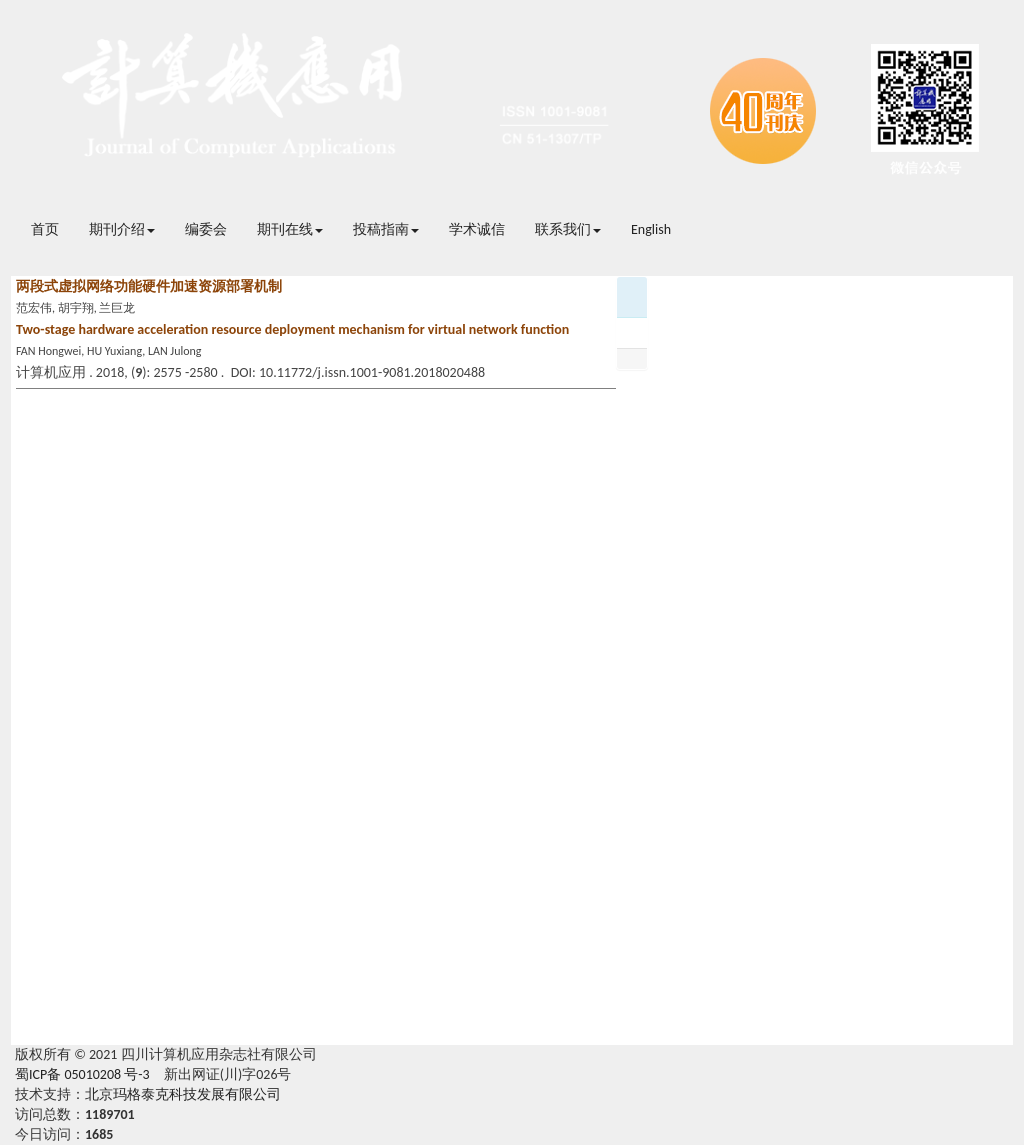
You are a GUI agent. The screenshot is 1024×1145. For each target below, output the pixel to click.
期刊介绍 (122, 229)
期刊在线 (290, 229)
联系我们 (568, 229)
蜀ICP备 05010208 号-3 (82, 1074)
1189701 (110, 1114)
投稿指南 (386, 229)
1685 (99, 1134)
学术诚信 (477, 229)
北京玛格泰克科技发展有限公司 (183, 1094)
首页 (45, 229)
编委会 (206, 229)
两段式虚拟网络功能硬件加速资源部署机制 (149, 286)
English (651, 229)
